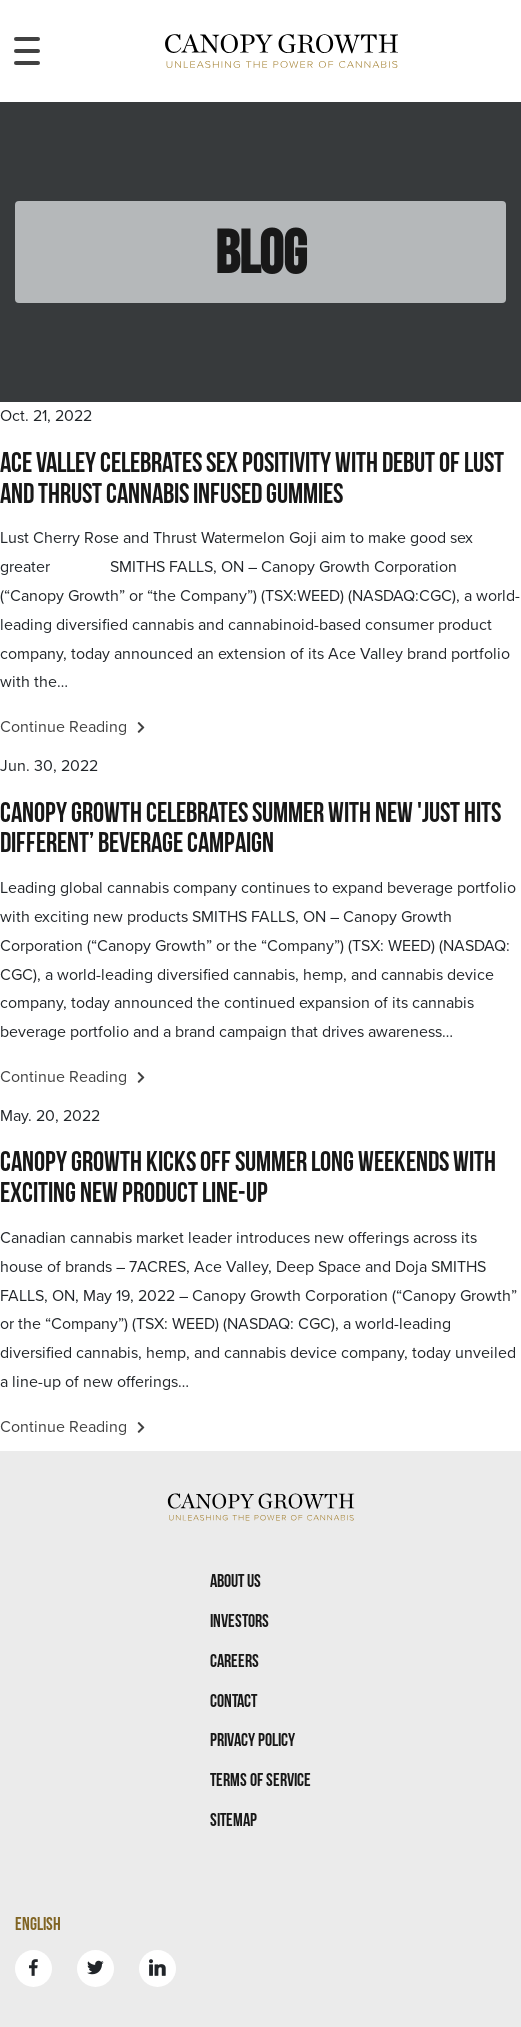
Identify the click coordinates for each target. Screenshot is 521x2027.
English (38, 1923)
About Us (235, 1580)
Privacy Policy (252, 1739)
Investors (239, 1620)
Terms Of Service (260, 1779)
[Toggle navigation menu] (27, 51)
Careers (234, 1660)
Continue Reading (72, 727)
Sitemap (233, 1819)
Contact (233, 1700)
